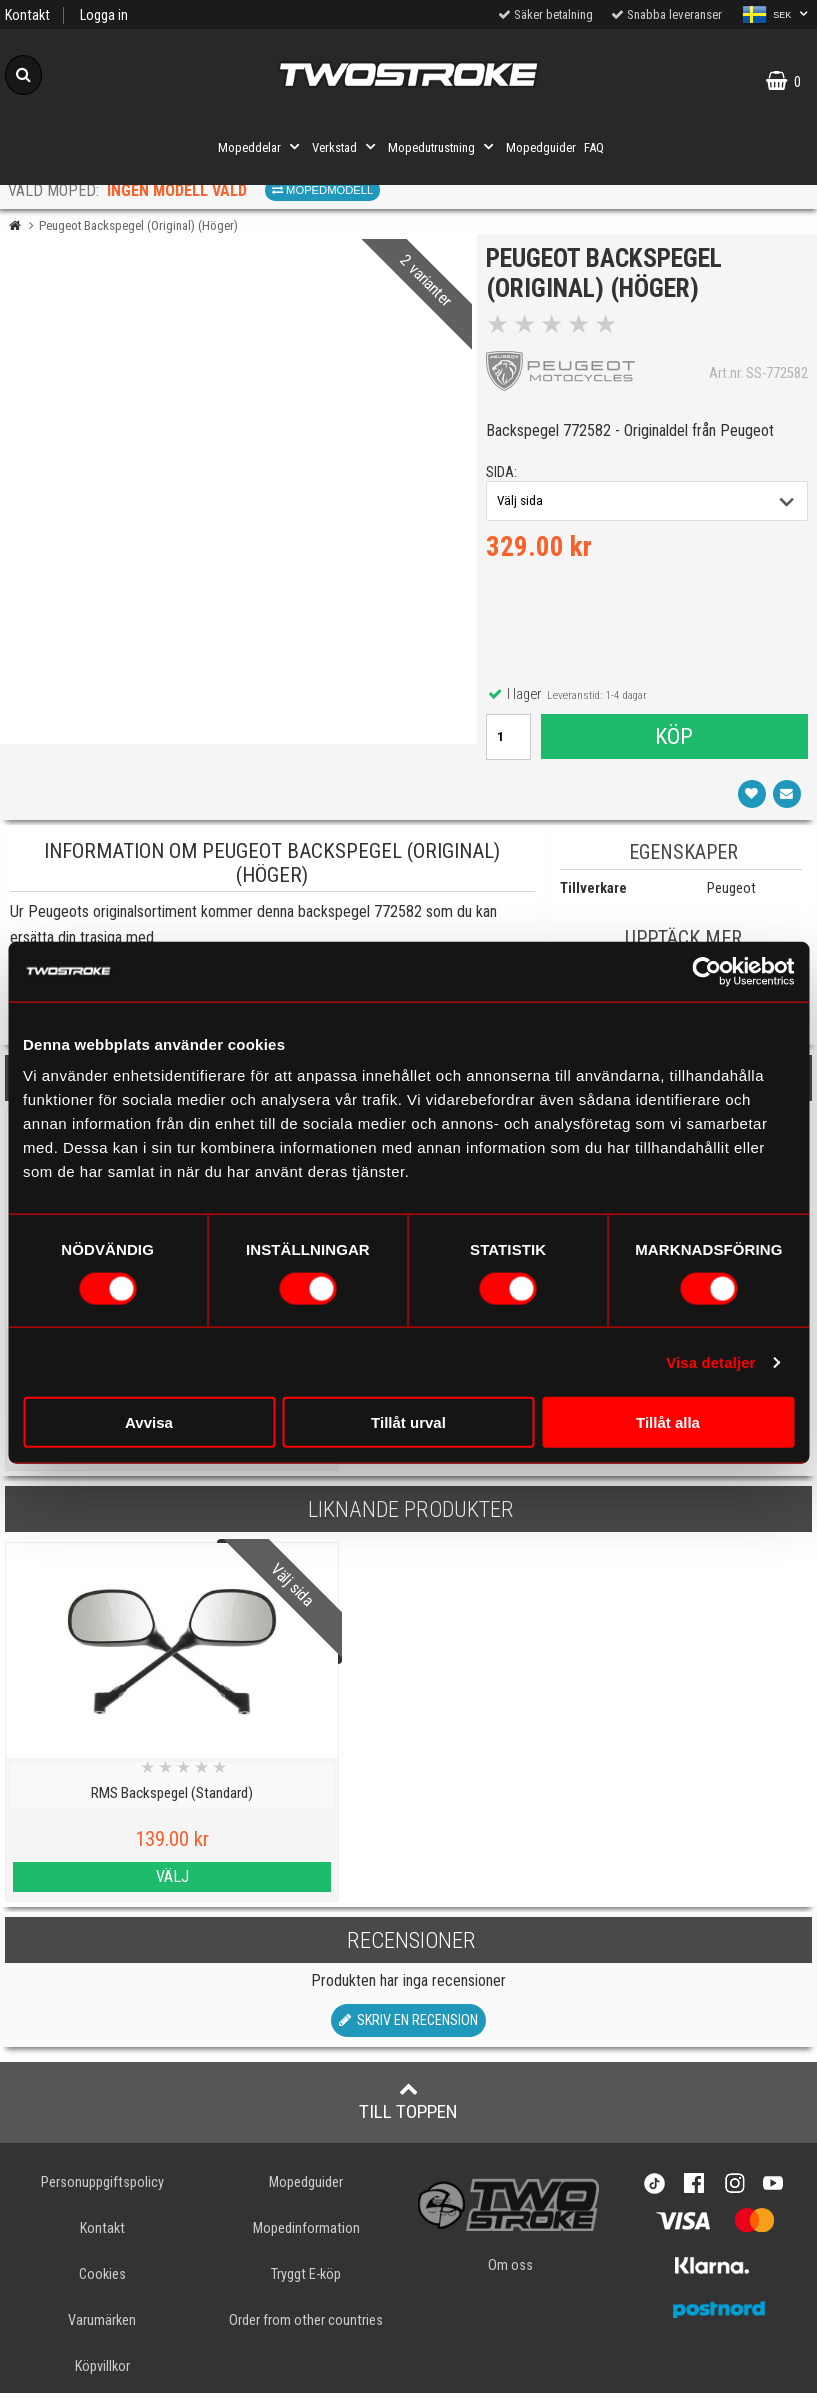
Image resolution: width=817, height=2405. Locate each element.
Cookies (102, 2285)
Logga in (104, 15)
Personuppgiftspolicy (102, 2193)
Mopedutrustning (443, 147)
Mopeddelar (261, 147)
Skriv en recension (408, 2031)
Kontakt (27, 15)
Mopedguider (541, 147)
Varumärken (102, 2331)
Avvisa (149, 1422)
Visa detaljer (710, 1361)
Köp (673, 742)
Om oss (510, 2276)
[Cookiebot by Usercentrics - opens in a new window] (706, 971)
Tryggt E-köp (306, 2285)
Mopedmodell (322, 190)
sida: (507, 478)
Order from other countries (306, 2331)
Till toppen (408, 2112)
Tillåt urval (408, 1422)
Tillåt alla (668, 1422)
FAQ (594, 147)
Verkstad (346, 147)
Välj (102, 1888)
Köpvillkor (102, 2378)
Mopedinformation (306, 2239)
